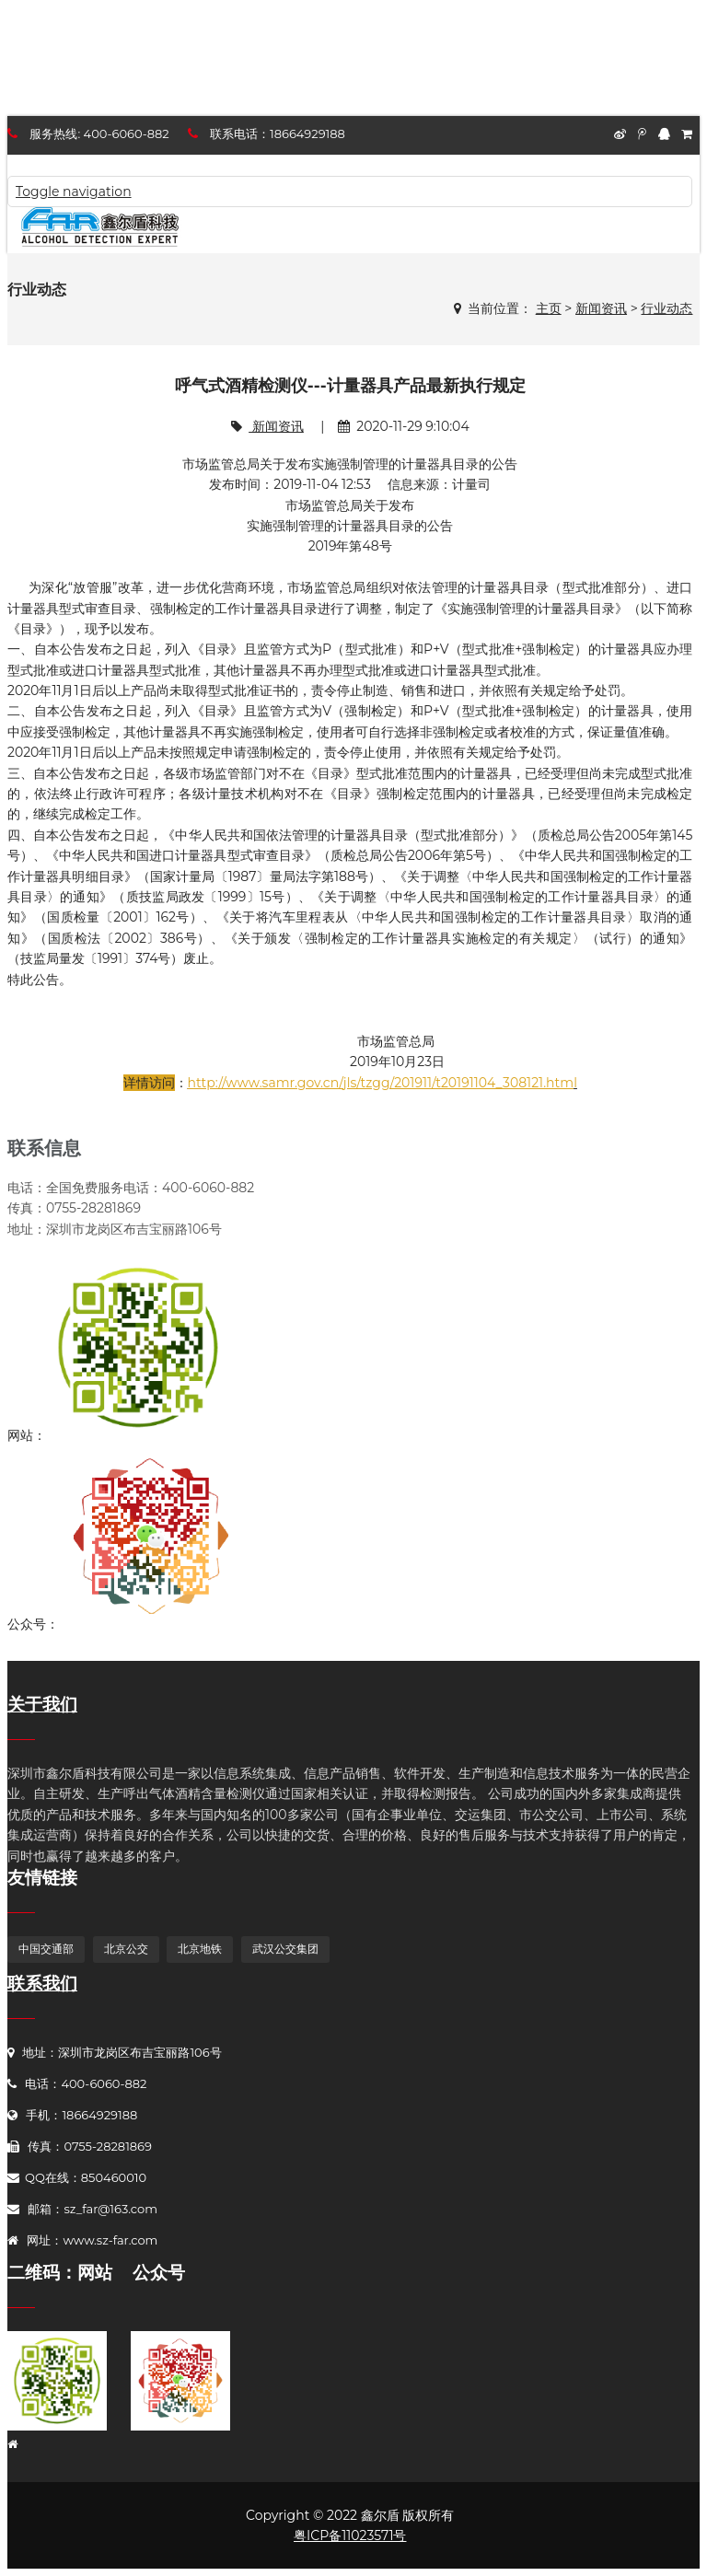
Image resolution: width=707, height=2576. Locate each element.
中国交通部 (46, 1948)
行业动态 (666, 308)
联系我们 (42, 1983)
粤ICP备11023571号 (350, 2535)
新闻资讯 (601, 308)
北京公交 (126, 1948)
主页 (549, 308)
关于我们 (42, 1704)
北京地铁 (200, 1948)
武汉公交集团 (285, 1948)
